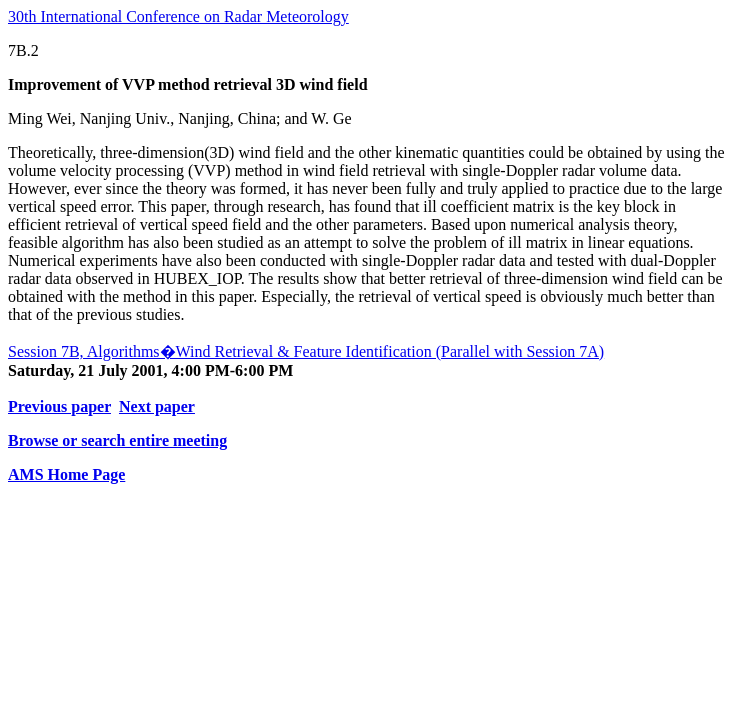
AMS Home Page (66, 474)
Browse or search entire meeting (117, 440)
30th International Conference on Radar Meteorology (178, 16)
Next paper (157, 406)
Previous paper (59, 406)
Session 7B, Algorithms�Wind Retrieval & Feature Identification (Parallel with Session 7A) (306, 351)
